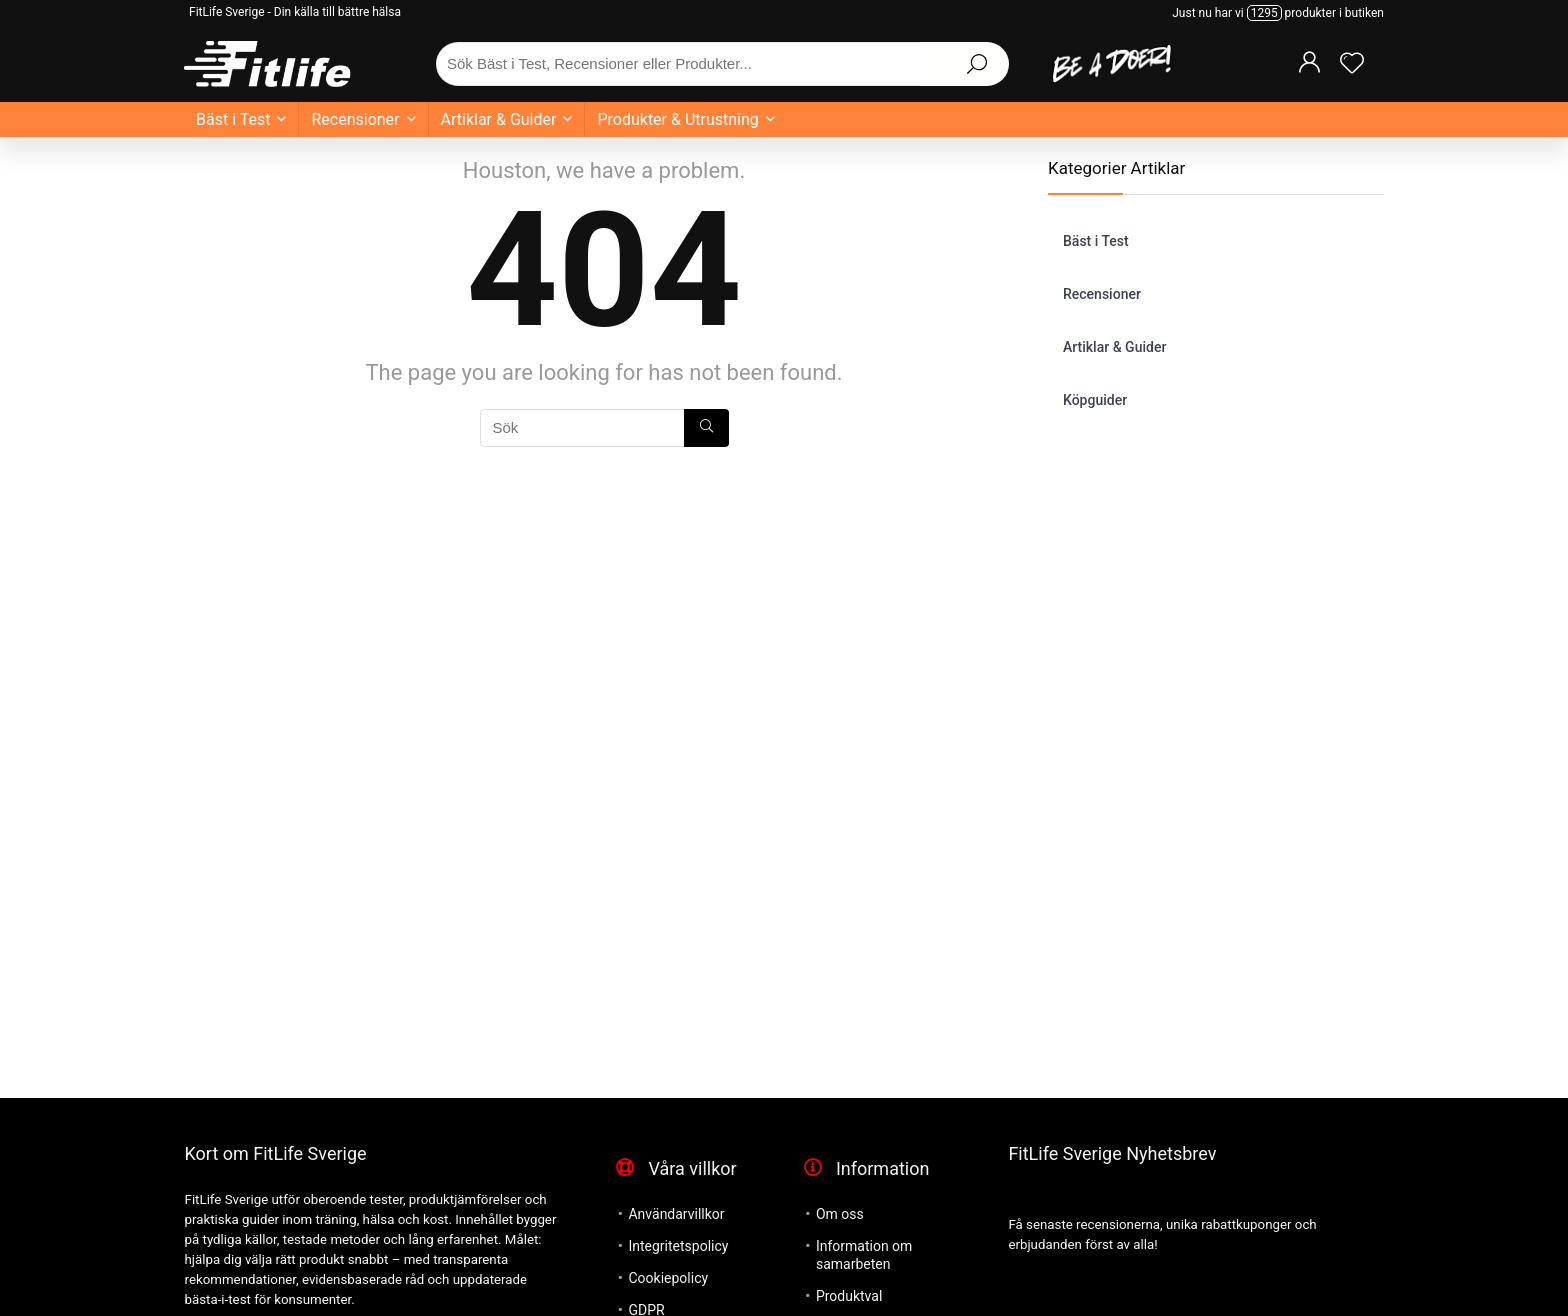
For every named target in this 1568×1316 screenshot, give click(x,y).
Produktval (849, 1296)
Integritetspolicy (678, 1246)
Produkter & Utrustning (677, 119)
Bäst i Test (233, 119)
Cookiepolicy (668, 1278)
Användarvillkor (676, 1214)
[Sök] (706, 428)
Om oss (840, 1214)
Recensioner (355, 119)
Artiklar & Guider (499, 119)
